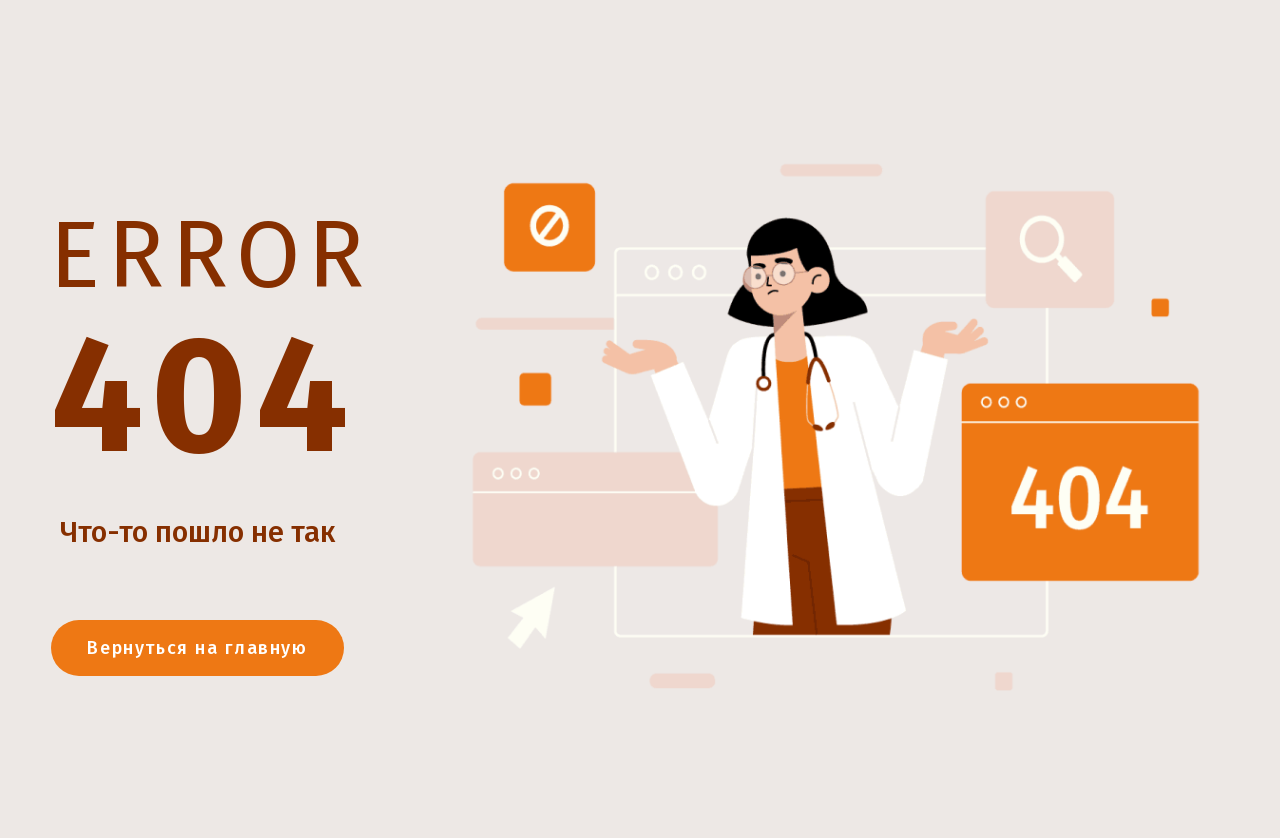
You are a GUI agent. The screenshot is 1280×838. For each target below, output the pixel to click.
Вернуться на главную (197, 648)
